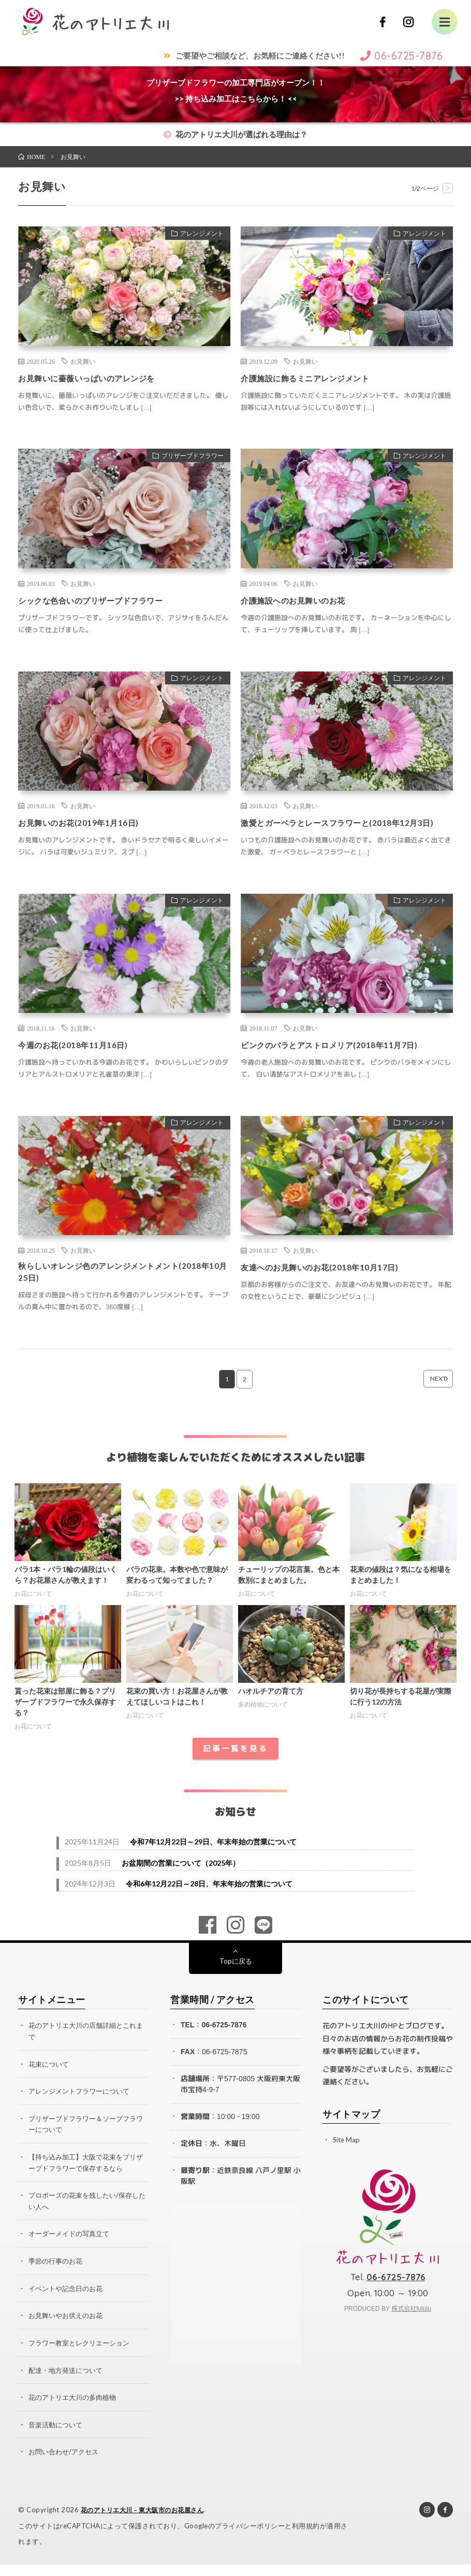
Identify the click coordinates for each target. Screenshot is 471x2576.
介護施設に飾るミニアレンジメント (317, 377)
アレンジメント (196, 235)
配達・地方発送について (68, 2383)
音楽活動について (57, 2436)
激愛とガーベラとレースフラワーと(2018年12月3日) (345, 829)
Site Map (347, 2157)
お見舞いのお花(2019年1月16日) (88, 822)
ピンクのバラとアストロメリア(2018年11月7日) (344, 1058)
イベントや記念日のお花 (68, 2302)
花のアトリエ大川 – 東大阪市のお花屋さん (147, 2521)
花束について (50, 2081)
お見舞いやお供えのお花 (68, 2329)
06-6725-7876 (223, 2043)
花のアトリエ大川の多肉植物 (75, 2410)
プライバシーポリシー (250, 2537)
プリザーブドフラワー (186, 457)
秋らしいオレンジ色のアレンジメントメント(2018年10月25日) (114, 1287)
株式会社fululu (411, 2326)
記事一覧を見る (235, 1766)
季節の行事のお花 (57, 2275)
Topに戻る (235, 1978)
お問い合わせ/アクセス (66, 2463)
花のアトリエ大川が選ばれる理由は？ (235, 134)
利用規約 (306, 2537)
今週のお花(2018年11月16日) (81, 1058)
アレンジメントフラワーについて (82, 2107)
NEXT (423, 1397)
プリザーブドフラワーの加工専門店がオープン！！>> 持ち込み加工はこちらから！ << (235, 90)
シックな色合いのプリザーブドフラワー (104, 600)
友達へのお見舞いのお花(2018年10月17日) (333, 1280)
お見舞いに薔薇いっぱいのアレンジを (99, 377)
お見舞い (82, 361)
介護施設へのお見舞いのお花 (303, 600)
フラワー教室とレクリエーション (82, 2356)
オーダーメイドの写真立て (71, 2248)
